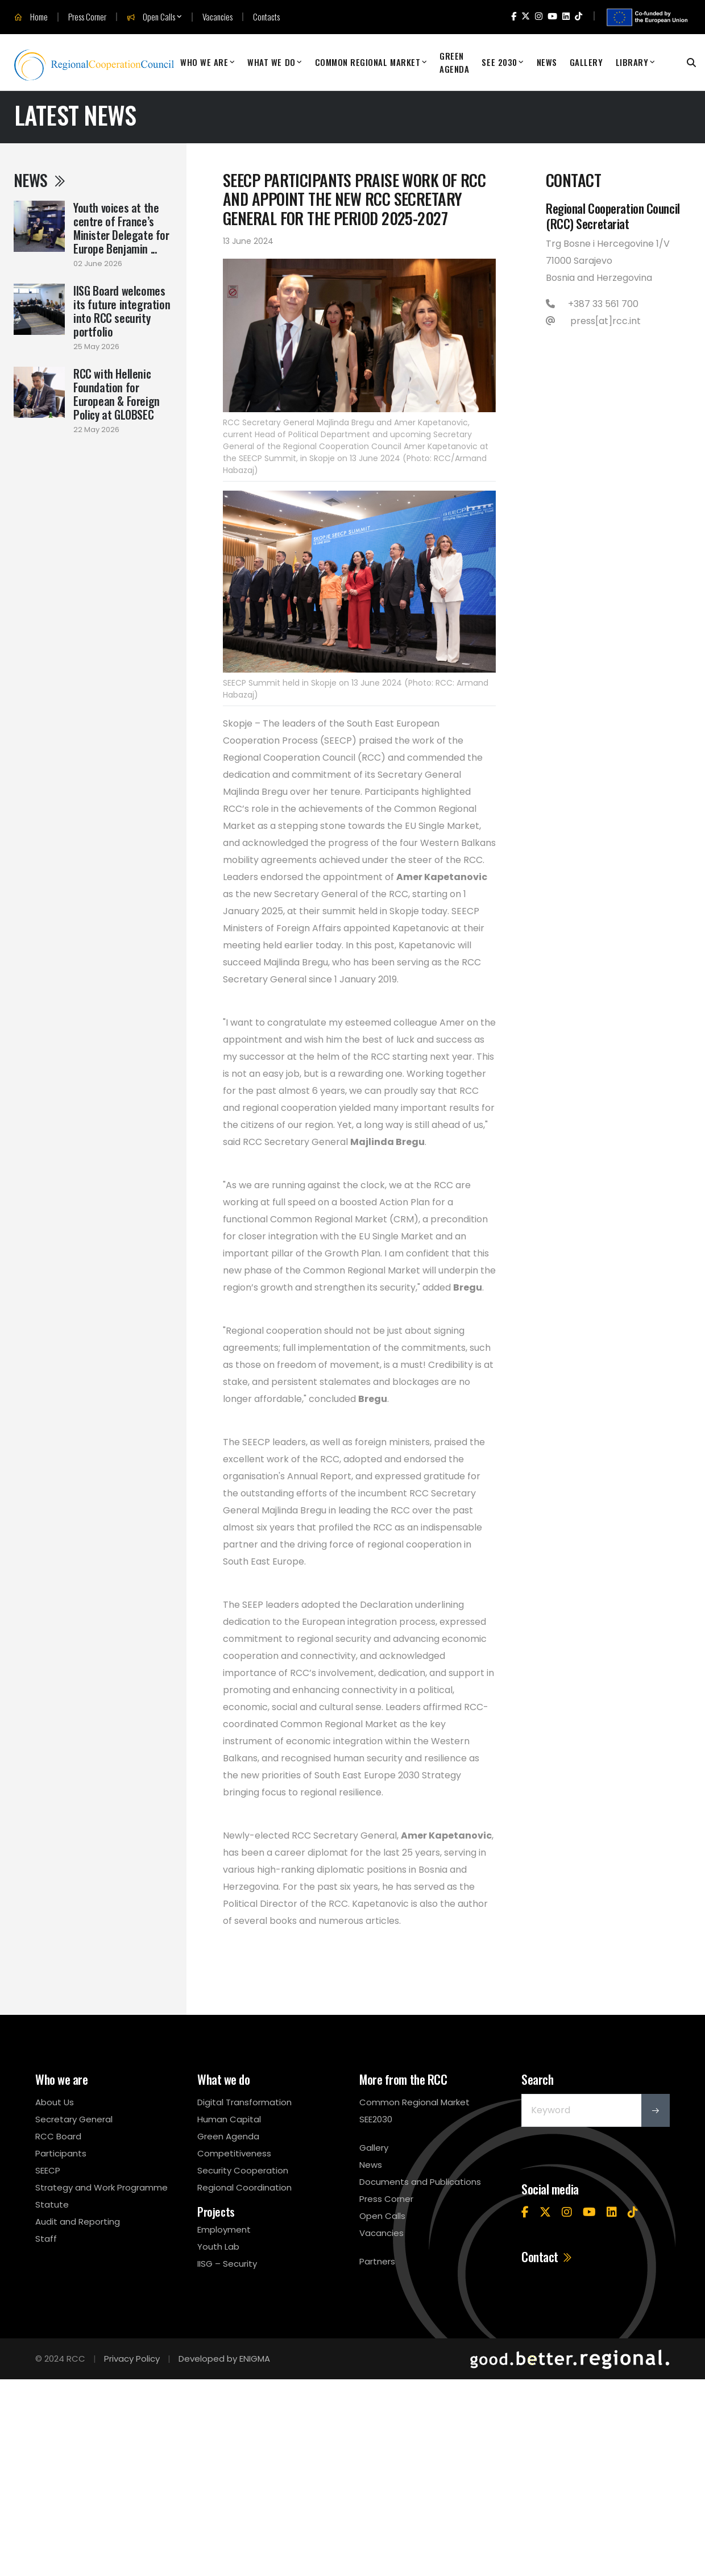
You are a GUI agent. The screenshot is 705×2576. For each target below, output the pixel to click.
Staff (46, 2239)
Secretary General (74, 2119)
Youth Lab (218, 2247)
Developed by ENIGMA (224, 2359)
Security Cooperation (242, 2170)
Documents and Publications (420, 2182)
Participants (60, 2153)
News (547, 62)
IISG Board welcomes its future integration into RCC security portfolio (121, 311)
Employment (224, 2229)
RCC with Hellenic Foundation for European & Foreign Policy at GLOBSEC (116, 394)
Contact (547, 2256)
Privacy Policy (132, 2359)
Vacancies (217, 17)
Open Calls (151, 17)
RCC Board (58, 2136)
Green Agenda (454, 62)
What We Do (271, 62)
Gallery (586, 62)
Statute (52, 2204)
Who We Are (204, 62)
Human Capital (229, 2119)
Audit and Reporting (77, 2221)
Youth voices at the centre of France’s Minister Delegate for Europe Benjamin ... (121, 228)
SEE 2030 (499, 62)
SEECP (47, 2170)
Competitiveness (234, 2153)
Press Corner (87, 17)
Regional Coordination (244, 2187)
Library (632, 62)
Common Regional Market (368, 62)
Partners (377, 2261)
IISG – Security (227, 2264)
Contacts (266, 17)
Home (31, 17)
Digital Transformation (244, 2102)
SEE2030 (375, 2119)
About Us (54, 2102)
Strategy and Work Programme (101, 2187)
